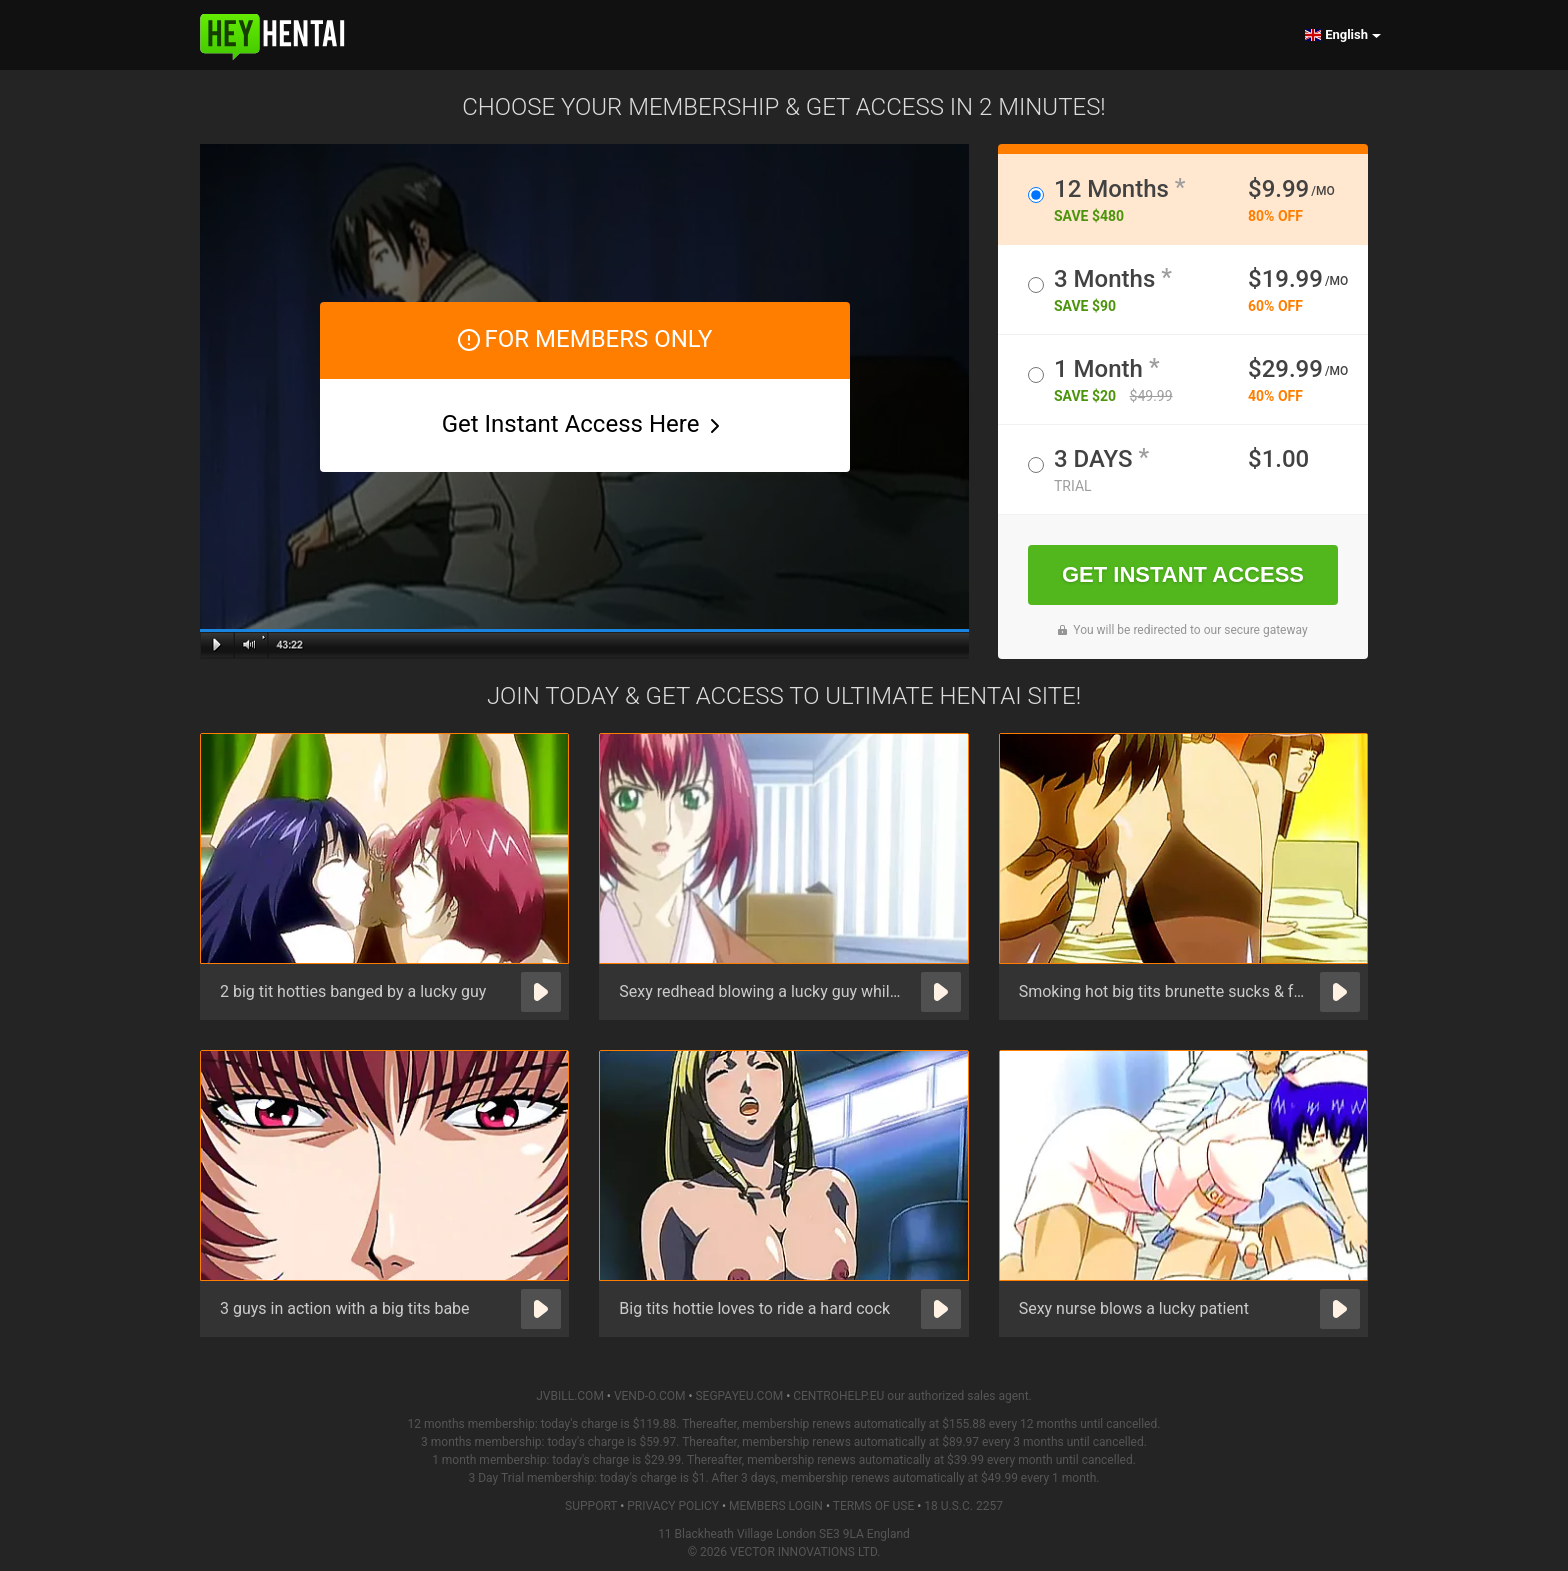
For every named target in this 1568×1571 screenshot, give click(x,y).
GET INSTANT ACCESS (1183, 574)
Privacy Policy (673, 1506)
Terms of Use (874, 1506)
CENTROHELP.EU (838, 1396)
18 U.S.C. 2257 (963, 1506)
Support (591, 1506)
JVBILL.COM (570, 1396)
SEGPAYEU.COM (739, 1396)
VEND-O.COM (650, 1396)
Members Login (776, 1506)
